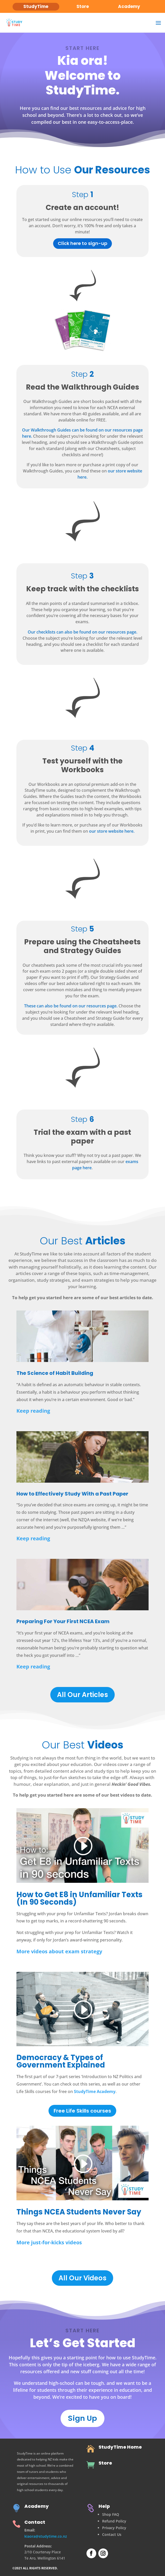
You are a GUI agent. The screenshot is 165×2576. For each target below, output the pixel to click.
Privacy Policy (114, 2527)
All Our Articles (82, 1694)
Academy (36, 2506)
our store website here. (111, 831)
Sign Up (82, 2418)
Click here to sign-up (82, 243)
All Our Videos (82, 2278)
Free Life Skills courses (82, 2110)
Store (105, 2463)
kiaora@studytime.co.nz (45, 2536)
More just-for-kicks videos (49, 2242)
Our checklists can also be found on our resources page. (82, 632)
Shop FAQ (110, 2514)
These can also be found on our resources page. (71, 1006)
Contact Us (111, 2534)
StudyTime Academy (94, 2091)
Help (104, 2506)
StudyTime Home (120, 2447)
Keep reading (33, 1410)
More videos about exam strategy (59, 1951)
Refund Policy (114, 2521)
